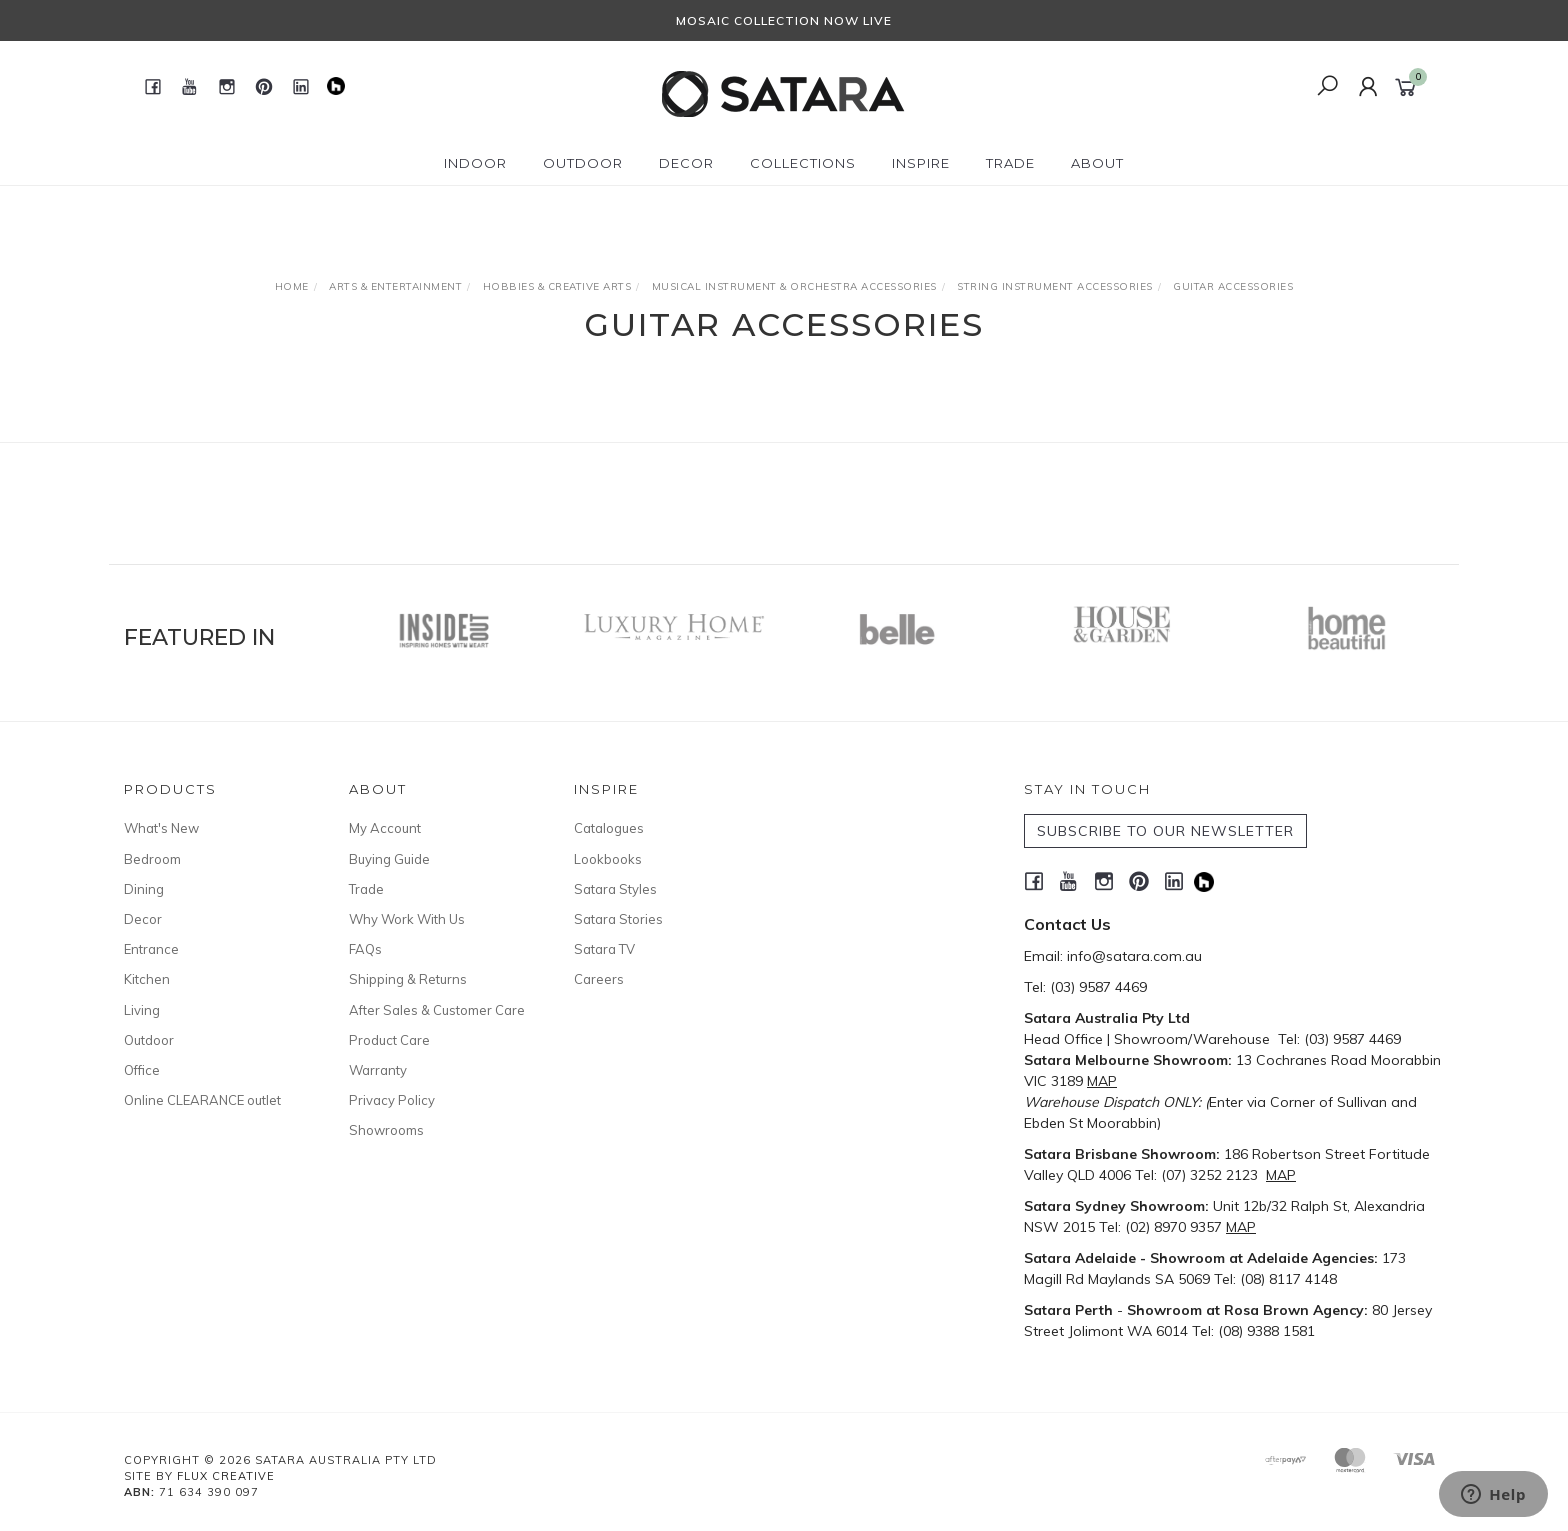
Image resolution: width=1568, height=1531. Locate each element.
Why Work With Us (407, 919)
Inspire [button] (921, 163)
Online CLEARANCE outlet (202, 1100)
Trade (366, 889)
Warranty (378, 1070)
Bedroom (152, 859)
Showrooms (386, 1130)
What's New (161, 828)
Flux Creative (226, 1476)
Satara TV (604, 949)
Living (142, 1010)
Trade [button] (1010, 163)
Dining (144, 889)
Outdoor (149, 1040)
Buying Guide (389, 859)
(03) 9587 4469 (1098, 987)
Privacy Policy (392, 1100)
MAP (1102, 1081)
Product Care (389, 1040)
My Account (385, 828)
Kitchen (147, 979)
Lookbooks (608, 859)
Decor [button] (686, 163)
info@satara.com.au (1134, 956)
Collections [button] (803, 163)
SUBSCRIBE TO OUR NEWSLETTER (1165, 831)
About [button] (1097, 163)
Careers (599, 979)
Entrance (151, 949)
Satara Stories (618, 919)
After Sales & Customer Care (437, 1010)
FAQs (365, 949)
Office (142, 1070)
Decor (143, 919)
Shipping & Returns (408, 979)
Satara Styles (615, 889)
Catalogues (609, 828)
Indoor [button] (475, 163)
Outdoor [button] (583, 163)
